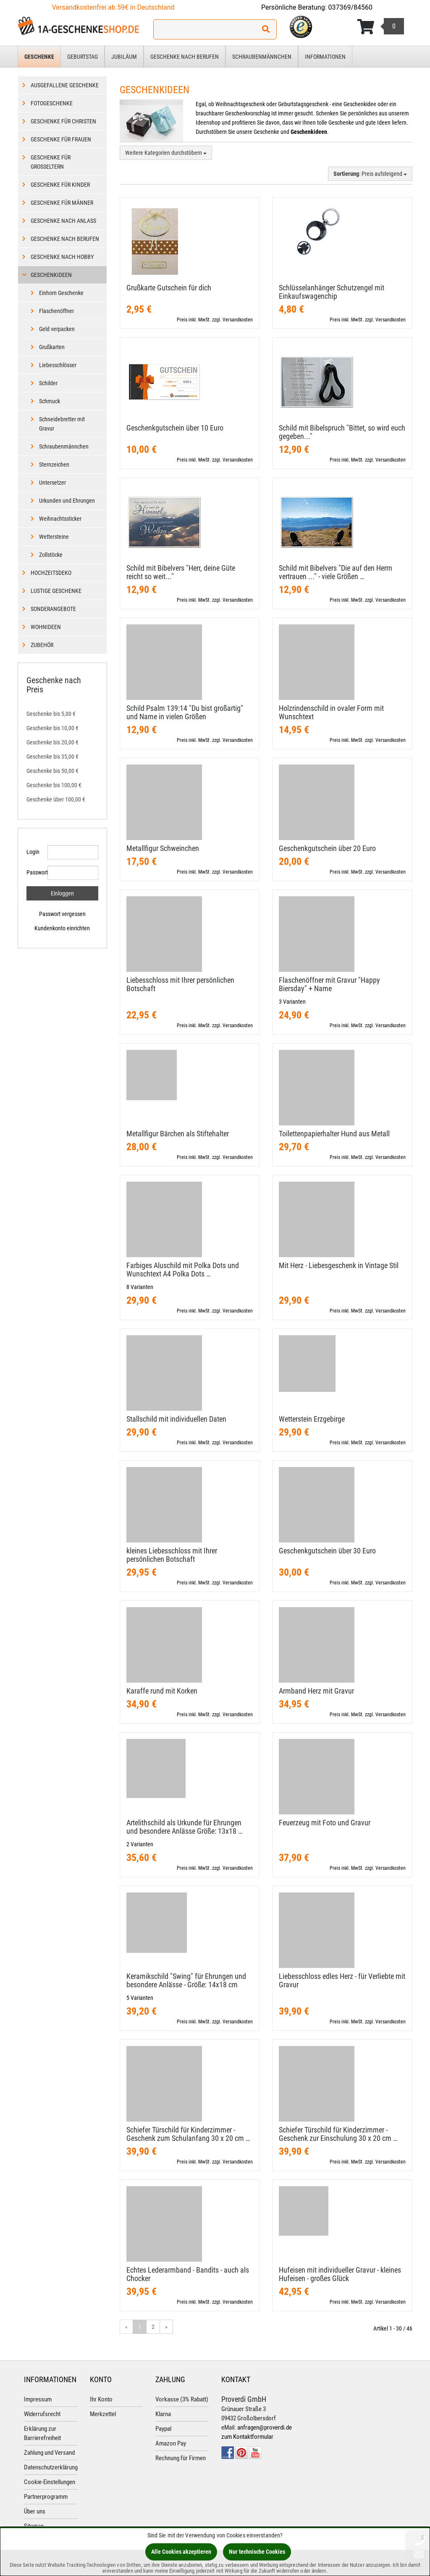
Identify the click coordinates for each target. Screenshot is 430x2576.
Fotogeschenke (52, 103)
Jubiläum (124, 56)
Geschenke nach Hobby (62, 256)
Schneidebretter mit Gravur (62, 424)
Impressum (38, 2399)
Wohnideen (46, 627)
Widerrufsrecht (42, 2414)
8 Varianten (139, 1287)
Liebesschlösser (57, 365)
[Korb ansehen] (380, 26)
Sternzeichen (54, 464)
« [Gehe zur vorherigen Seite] (126, 2326)
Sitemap (34, 2526)
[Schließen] (423, 2537)
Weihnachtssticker (60, 518)
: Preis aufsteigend (370, 173)
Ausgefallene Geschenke (65, 85)
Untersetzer (52, 482)
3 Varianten (292, 1001)
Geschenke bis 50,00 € (52, 770)
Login (32, 851)
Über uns (34, 2511)
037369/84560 (350, 7)
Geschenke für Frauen (61, 139)
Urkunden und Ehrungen (67, 500)
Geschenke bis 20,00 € (52, 742)
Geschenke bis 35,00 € (52, 756)
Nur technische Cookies (257, 2551)
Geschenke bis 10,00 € (52, 728)
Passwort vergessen (62, 914)
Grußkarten (52, 347)
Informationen (325, 56)
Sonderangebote (53, 609)
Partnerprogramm (46, 2496)
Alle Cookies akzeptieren (181, 2551)
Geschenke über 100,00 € (55, 799)
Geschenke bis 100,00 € (53, 785)
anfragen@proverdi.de (264, 2427)
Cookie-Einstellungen (49, 2482)
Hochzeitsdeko (51, 572)
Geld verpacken (57, 329)
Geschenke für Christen (63, 121)
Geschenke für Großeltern (51, 162)
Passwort (33, 872)
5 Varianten (139, 1997)
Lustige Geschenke (56, 590)
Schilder (48, 383)
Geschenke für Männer (62, 202)
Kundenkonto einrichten (62, 928)
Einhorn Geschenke (61, 293)
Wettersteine (54, 536)
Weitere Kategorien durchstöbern (166, 152)
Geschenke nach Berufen (184, 56)
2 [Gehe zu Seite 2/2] (153, 2326)
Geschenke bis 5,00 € (51, 713)
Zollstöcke (51, 554)
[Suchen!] (265, 29)
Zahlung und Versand (49, 2452)
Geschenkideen (51, 274)
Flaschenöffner (56, 311)
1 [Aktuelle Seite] (139, 2326)
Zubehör (42, 645)
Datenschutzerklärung (51, 2467)
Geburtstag (82, 56)
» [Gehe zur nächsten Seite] (166, 2326)
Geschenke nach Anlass (63, 220)
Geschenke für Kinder (60, 184)
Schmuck (49, 401)
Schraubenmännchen (261, 56)
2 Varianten (139, 1844)
